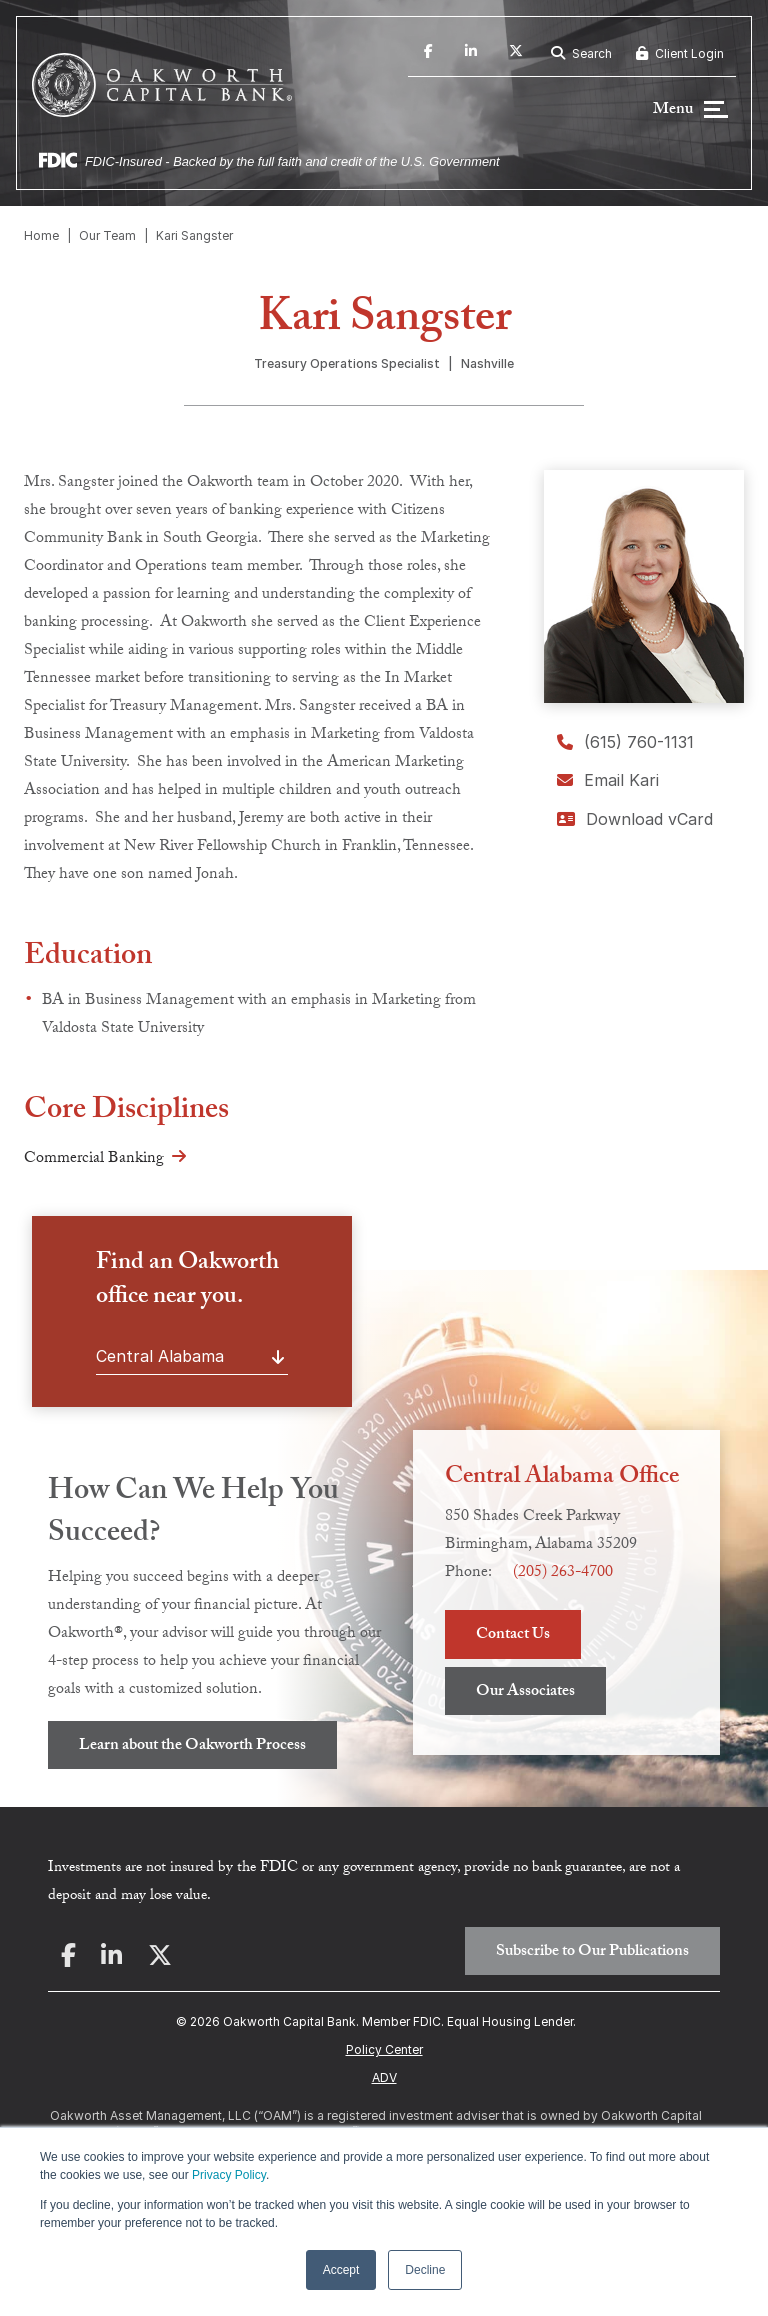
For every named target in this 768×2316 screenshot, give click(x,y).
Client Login (680, 53)
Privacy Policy (229, 2175)
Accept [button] (341, 2270)
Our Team (107, 235)
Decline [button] (425, 2270)
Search (581, 53)
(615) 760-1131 (625, 742)
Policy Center (384, 2049)
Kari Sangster (194, 235)
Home (41, 235)
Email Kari (608, 780)
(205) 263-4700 (563, 1573)
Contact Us (513, 1635)
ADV (384, 2077)
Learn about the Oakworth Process (192, 1746)
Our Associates (525, 1692)
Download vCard (635, 819)
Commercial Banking (94, 1159)
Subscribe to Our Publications (592, 1952)
